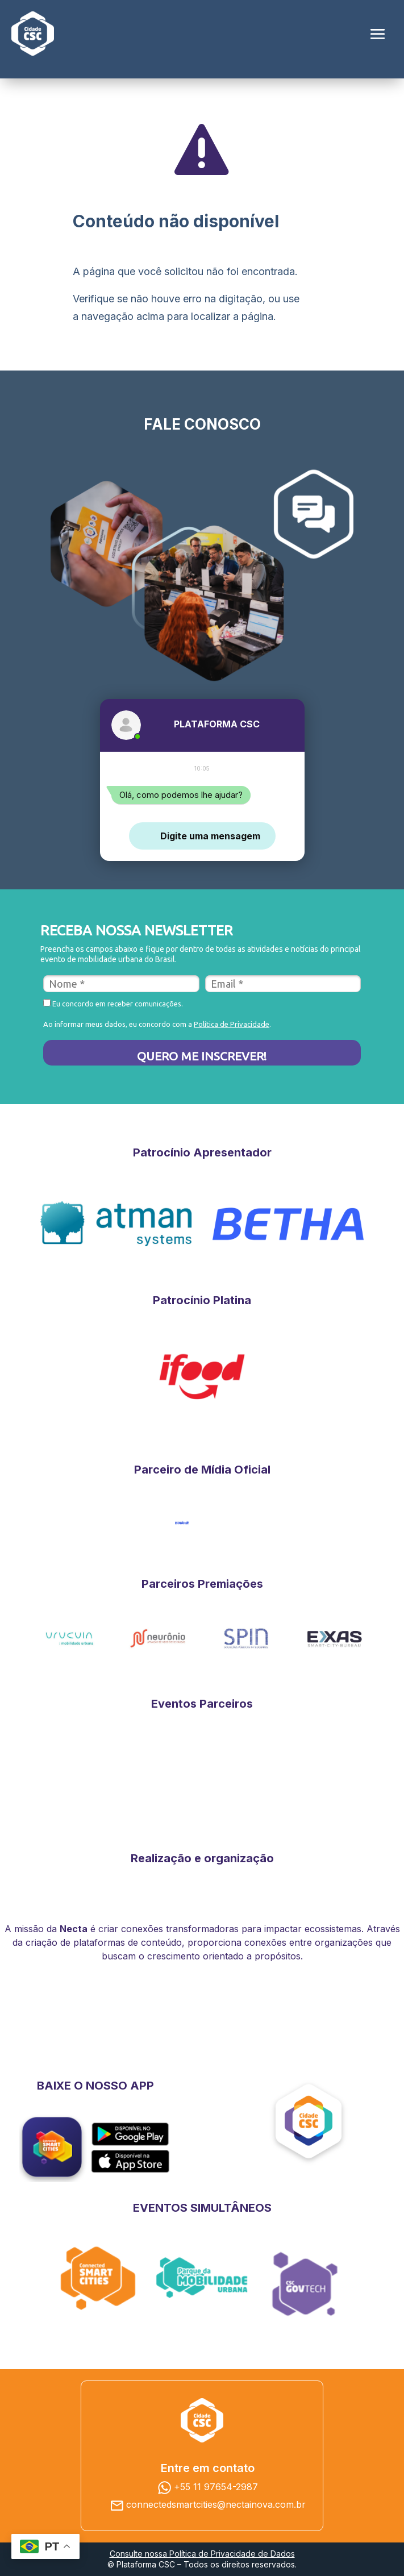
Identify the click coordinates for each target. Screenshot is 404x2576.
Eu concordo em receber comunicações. (113, 1003)
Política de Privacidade (231, 1024)
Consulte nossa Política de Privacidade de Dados (202, 2553)
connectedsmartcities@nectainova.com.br (216, 2504)
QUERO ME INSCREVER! (201, 1056)
